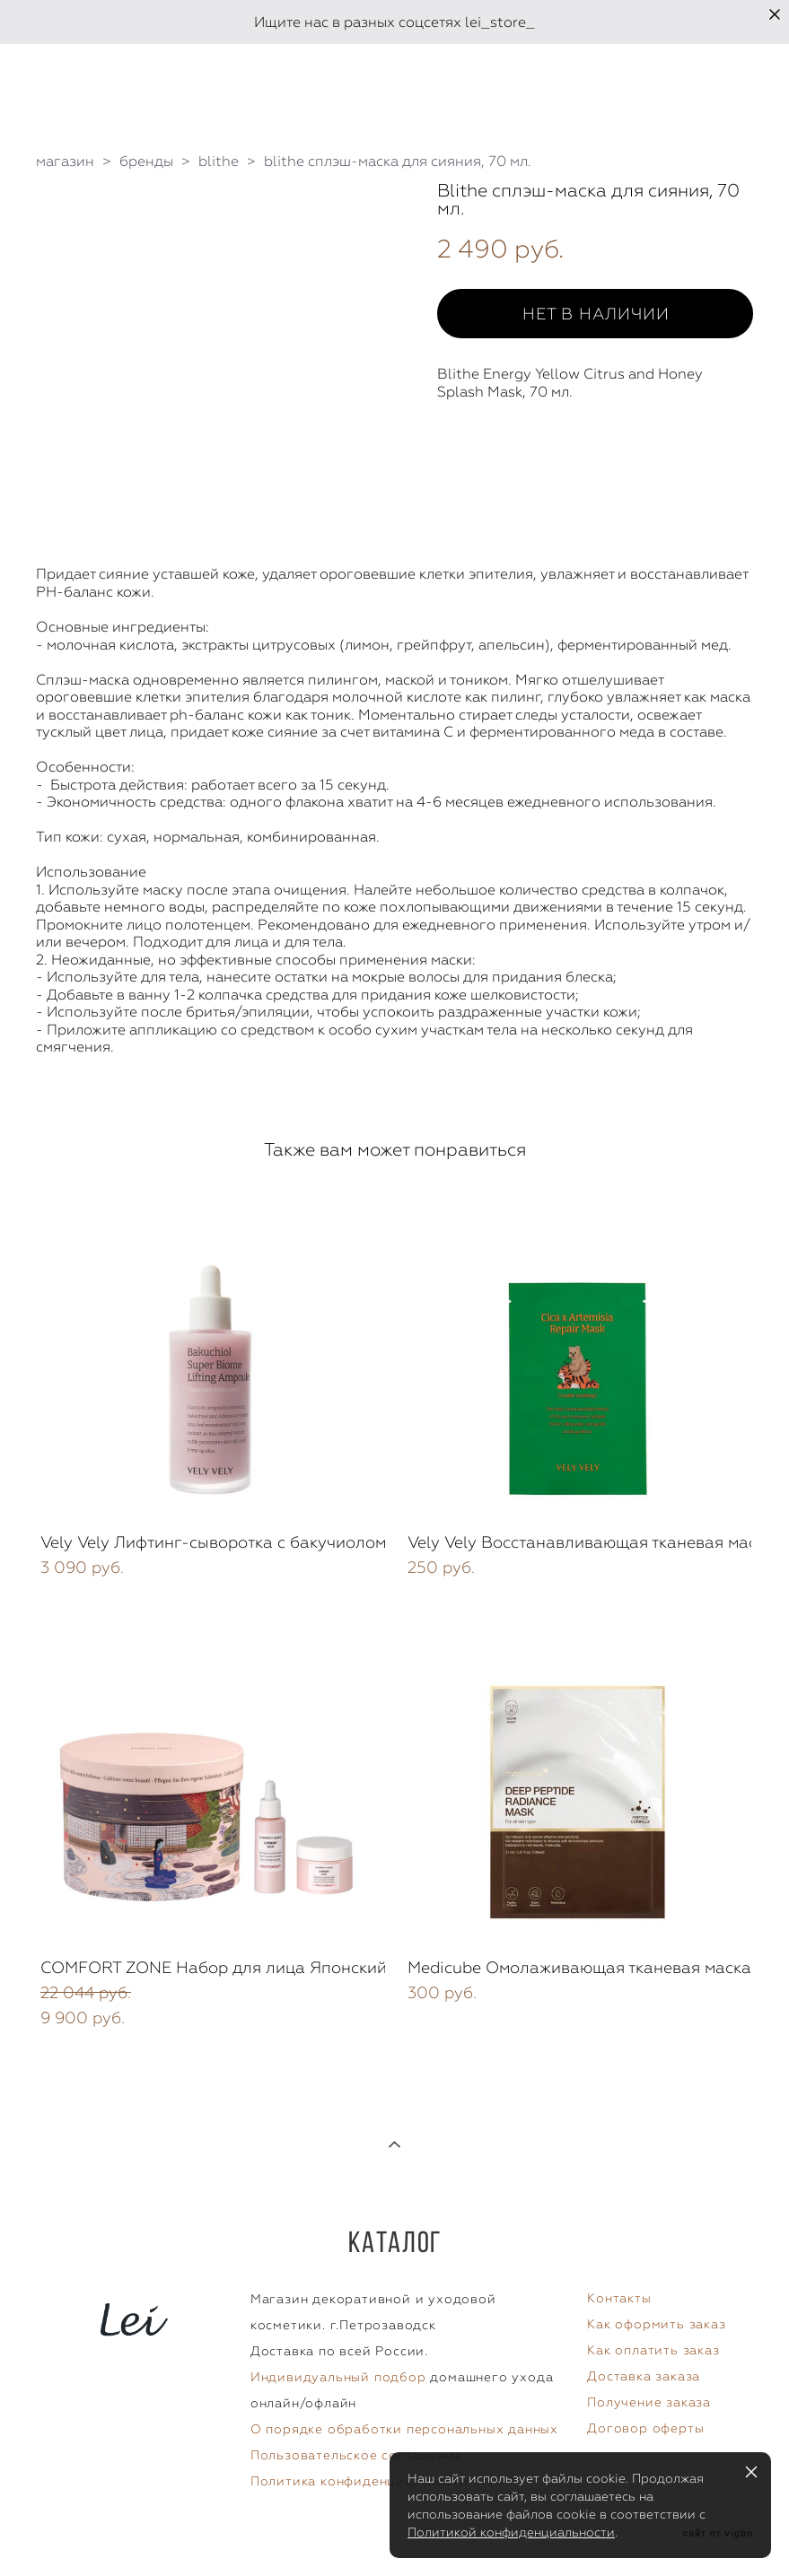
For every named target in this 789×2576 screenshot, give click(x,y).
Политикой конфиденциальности (511, 2532)
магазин (65, 161)
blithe (218, 161)
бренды (146, 161)
